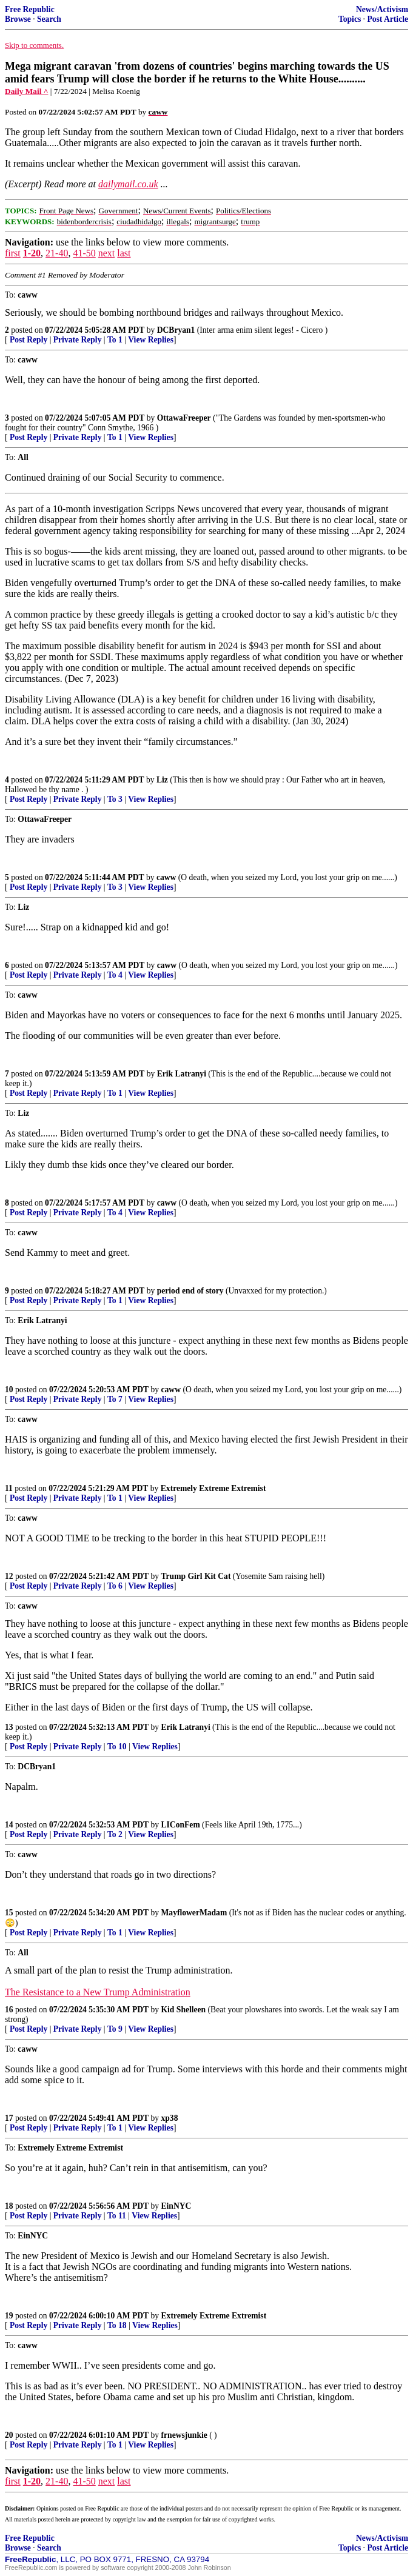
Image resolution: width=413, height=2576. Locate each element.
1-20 (32, 253)
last (123, 253)
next (106, 253)
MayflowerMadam (194, 1912)
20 (9, 2435)
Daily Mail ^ (26, 91)
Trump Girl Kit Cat (196, 1576)
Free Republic (30, 9)
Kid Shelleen (183, 2009)
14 (9, 1824)
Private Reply (77, 339)
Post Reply (28, 339)
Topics (349, 19)
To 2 (115, 1834)
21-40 (56, 253)
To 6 (115, 1585)
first (13, 253)
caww (166, 877)
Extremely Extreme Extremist (213, 1488)
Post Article (387, 19)
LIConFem (180, 1824)
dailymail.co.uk (128, 184)
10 (9, 1389)
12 (9, 1576)
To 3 (115, 799)
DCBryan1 (176, 330)
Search (49, 19)
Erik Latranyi (181, 1073)
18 (9, 2206)
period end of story (190, 1290)
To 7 (115, 1399)
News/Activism (382, 9)
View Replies (150, 339)
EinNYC (176, 2206)
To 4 (115, 974)
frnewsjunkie (184, 2435)
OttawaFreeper (184, 417)
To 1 (115, 339)
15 (9, 1912)
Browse (18, 19)
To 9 (115, 2029)
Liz (162, 779)
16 (9, 2009)
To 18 (117, 2325)
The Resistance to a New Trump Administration (97, 1992)
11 (9, 1488)
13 (9, 1727)
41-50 (84, 253)
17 (9, 2118)
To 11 (116, 2215)
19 (9, 2315)
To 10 (117, 1746)
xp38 (169, 2118)
